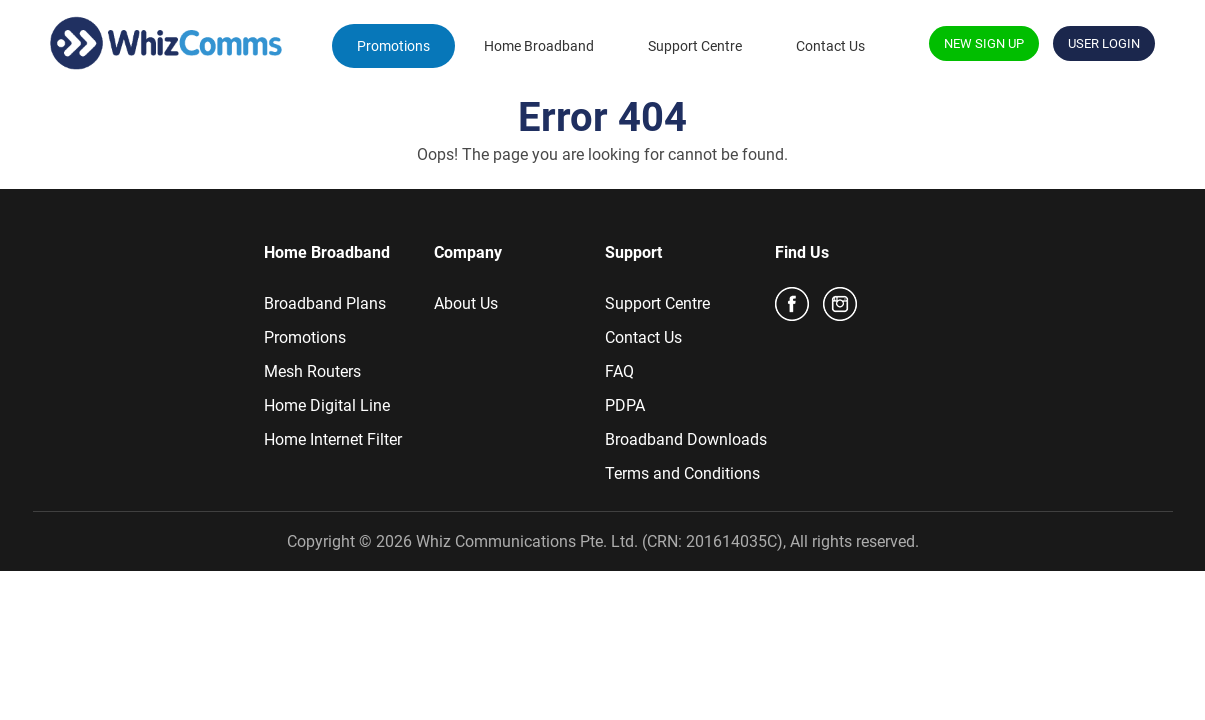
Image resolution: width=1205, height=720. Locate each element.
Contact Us (830, 46)
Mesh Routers (312, 371)
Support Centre (695, 46)
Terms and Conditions (682, 473)
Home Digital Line (327, 405)
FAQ (619, 371)
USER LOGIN (1104, 43)
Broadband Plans (325, 303)
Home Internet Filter (333, 439)
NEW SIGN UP (984, 43)
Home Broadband (539, 46)
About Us (466, 303)
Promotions (393, 46)
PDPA (625, 405)
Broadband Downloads (686, 439)
